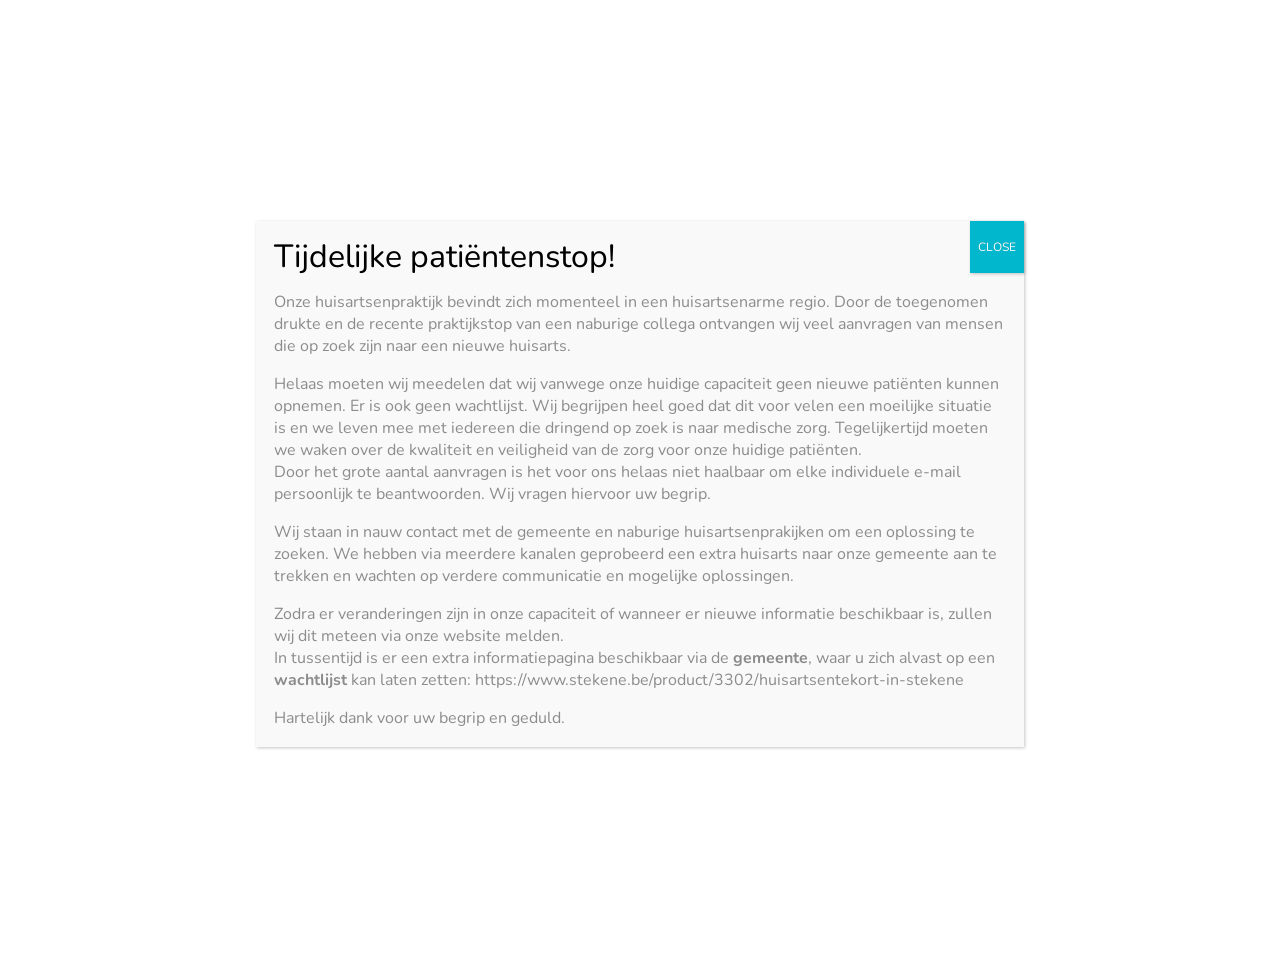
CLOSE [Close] (997, 247)
